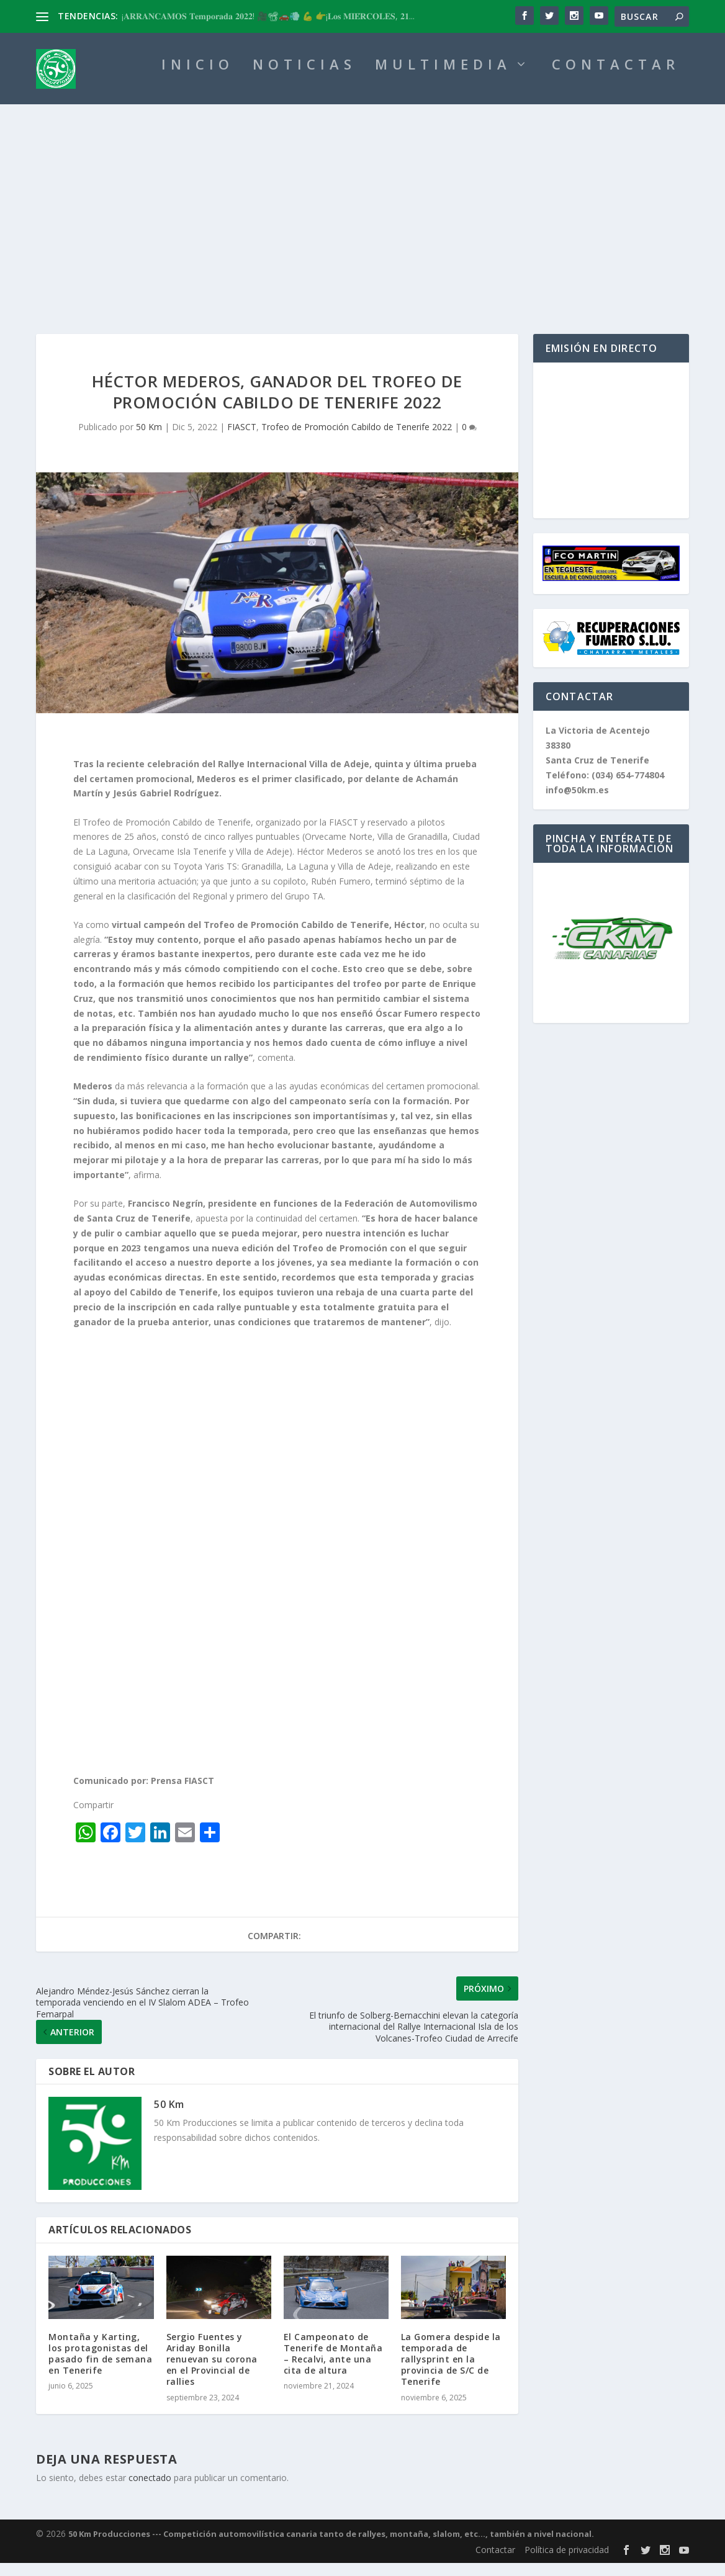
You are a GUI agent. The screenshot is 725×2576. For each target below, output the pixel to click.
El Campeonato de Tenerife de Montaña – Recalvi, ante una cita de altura (333, 2367)
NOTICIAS (304, 79)
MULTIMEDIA (443, 79)
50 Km (149, 440)
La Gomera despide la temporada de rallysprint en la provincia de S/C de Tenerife (451, 2372)
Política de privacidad (567, 2563)
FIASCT (241, 440)
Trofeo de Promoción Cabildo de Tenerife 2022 (356, 440)
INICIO (197, 79)
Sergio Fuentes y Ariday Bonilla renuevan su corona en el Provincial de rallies (212, 2372)
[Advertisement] (362, 211)
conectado (149, 2491)
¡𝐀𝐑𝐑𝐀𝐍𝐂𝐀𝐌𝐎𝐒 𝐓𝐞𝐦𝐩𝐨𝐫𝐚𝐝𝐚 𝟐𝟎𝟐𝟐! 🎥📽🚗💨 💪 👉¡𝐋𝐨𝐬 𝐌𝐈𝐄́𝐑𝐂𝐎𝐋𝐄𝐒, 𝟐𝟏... (268, 16)
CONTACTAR (616, 79)
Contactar (495, 2563)
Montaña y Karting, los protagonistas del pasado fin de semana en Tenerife (100, 2367)
